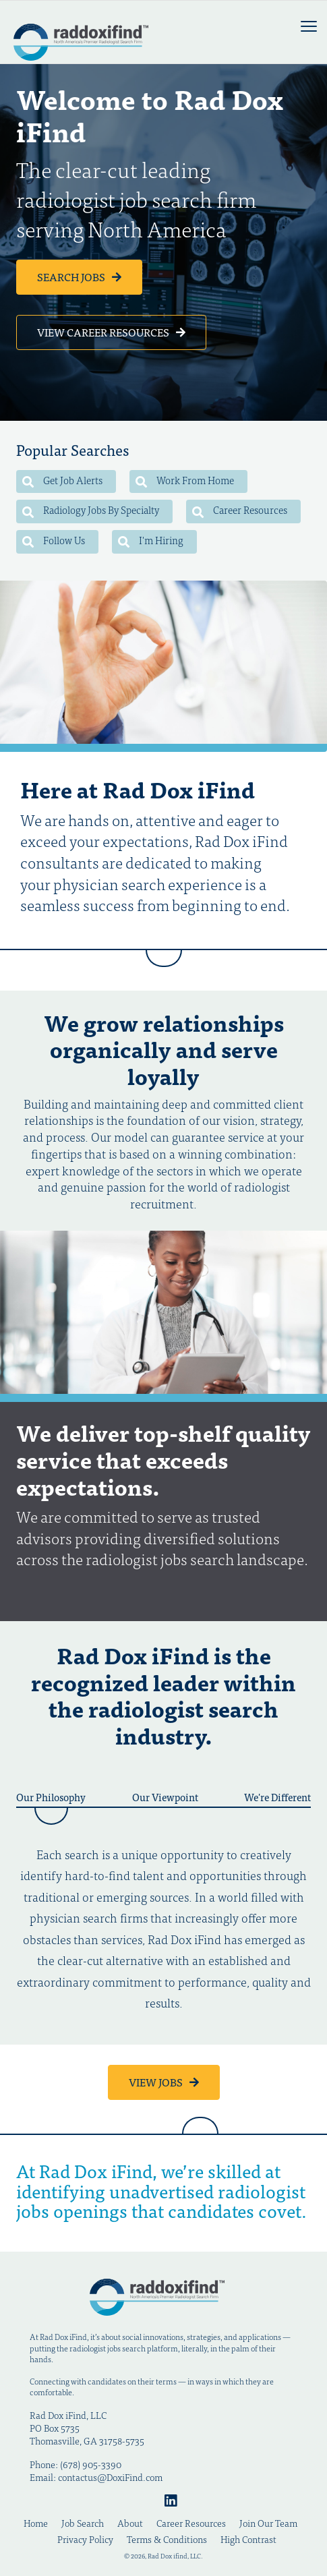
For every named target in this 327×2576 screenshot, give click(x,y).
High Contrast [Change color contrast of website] (248, 2539)
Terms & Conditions (167, 2538)
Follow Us (53, 539)
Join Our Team (268, 2522)
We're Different (277, 1798)
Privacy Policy (85, 2538)
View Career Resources (104, 332)
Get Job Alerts (62, 479)
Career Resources (239, 509)
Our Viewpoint (165, 1798)
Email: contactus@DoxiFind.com (96, 2476)
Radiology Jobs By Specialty (90, 509)
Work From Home (185, 479)
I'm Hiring (150, 539)
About (130, 2522)
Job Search (82, 2522)
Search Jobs (72, 276)
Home (36, 2522)
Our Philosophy (51, 1798)
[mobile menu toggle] (309, 26)
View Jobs (157, 2081)
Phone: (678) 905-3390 (75, 2464)
